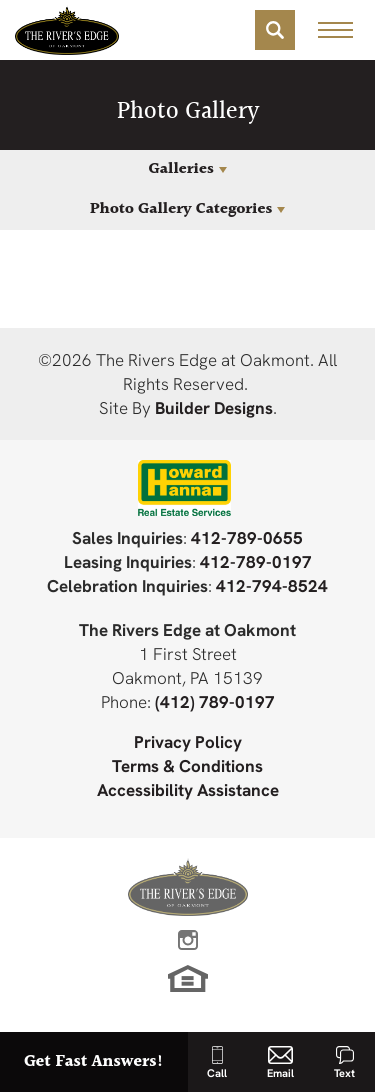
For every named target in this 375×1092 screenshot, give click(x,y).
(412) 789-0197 (215, 701)
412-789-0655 (247, 537)
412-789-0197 (256, 561)
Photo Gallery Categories (181, 209)
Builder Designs (214, 407)
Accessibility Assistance (188, 789)
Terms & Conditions (187, 765)
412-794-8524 (272, 585)
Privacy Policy (188, 741)
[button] (275, 30)
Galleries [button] (180, 169)
